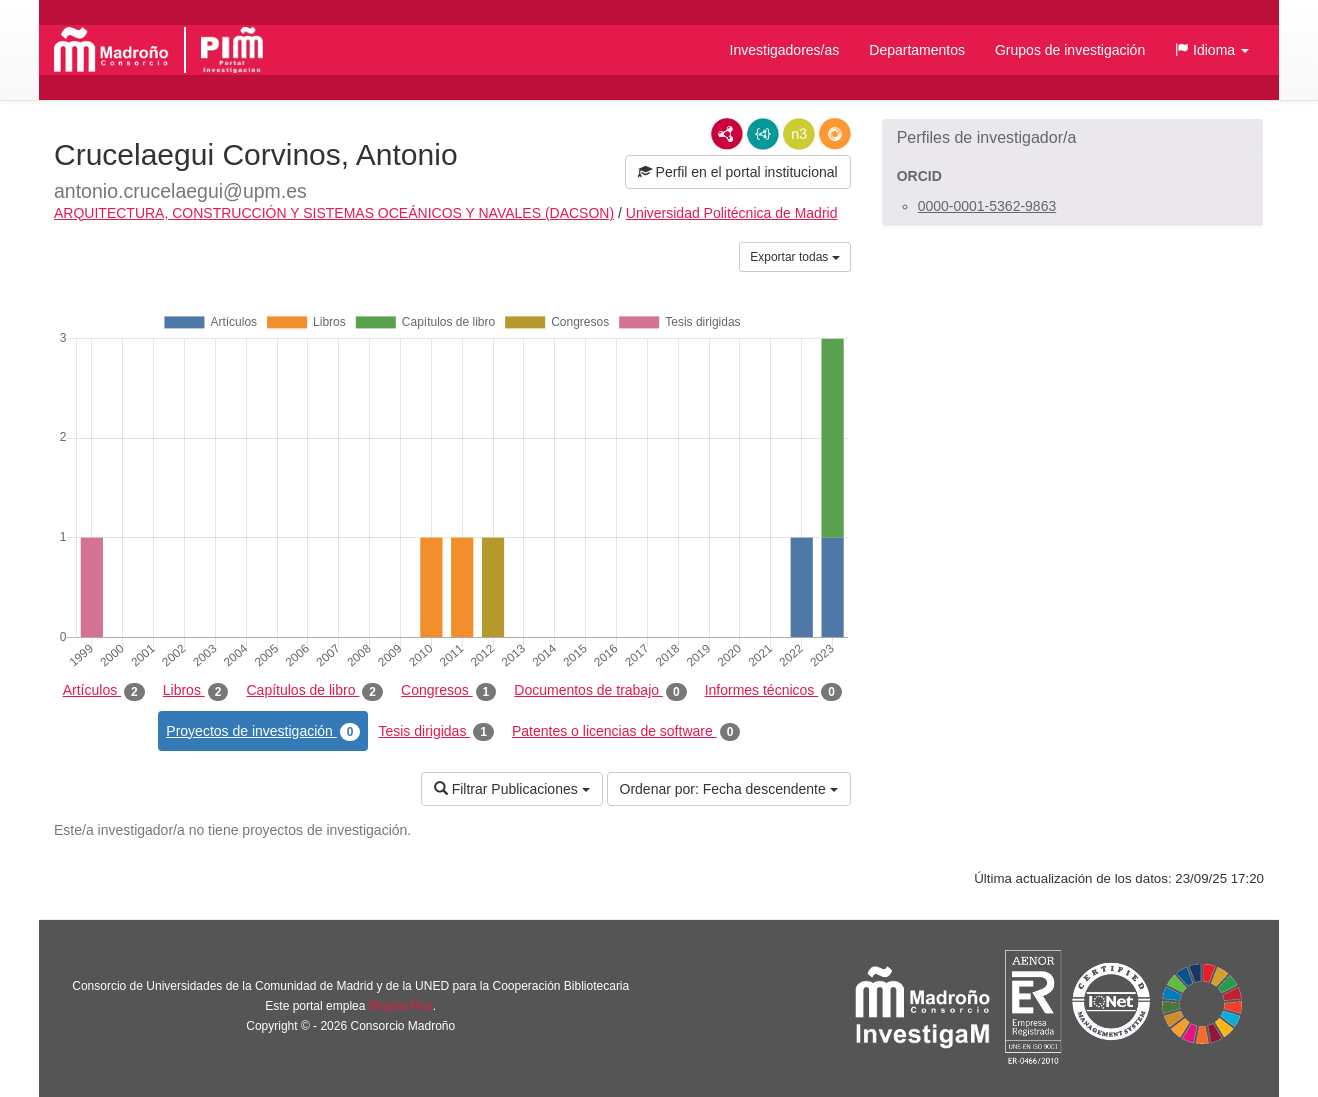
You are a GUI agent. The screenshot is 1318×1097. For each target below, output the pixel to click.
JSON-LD (763, 134)
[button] (1212, 50)
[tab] (1072, 138)
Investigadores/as (785, 50)
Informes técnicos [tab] (773, 691)
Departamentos (917, 50)
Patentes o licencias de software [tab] (626, 732)
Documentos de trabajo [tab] (600, 691)
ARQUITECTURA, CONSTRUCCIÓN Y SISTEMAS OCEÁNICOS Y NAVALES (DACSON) (334, 213)
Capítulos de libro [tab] (314, 691)
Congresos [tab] (448, 691)
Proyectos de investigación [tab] (263, 732)
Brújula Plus (401, 1006)
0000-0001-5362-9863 (987, 206)
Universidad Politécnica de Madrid (732, 213)
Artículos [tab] (104, 691)
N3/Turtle (799, 134)
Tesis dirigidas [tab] (436, 732)
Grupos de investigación (1070, 50)
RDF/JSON (835, 134)
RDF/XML (727, 134)
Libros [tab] (196, 691)
